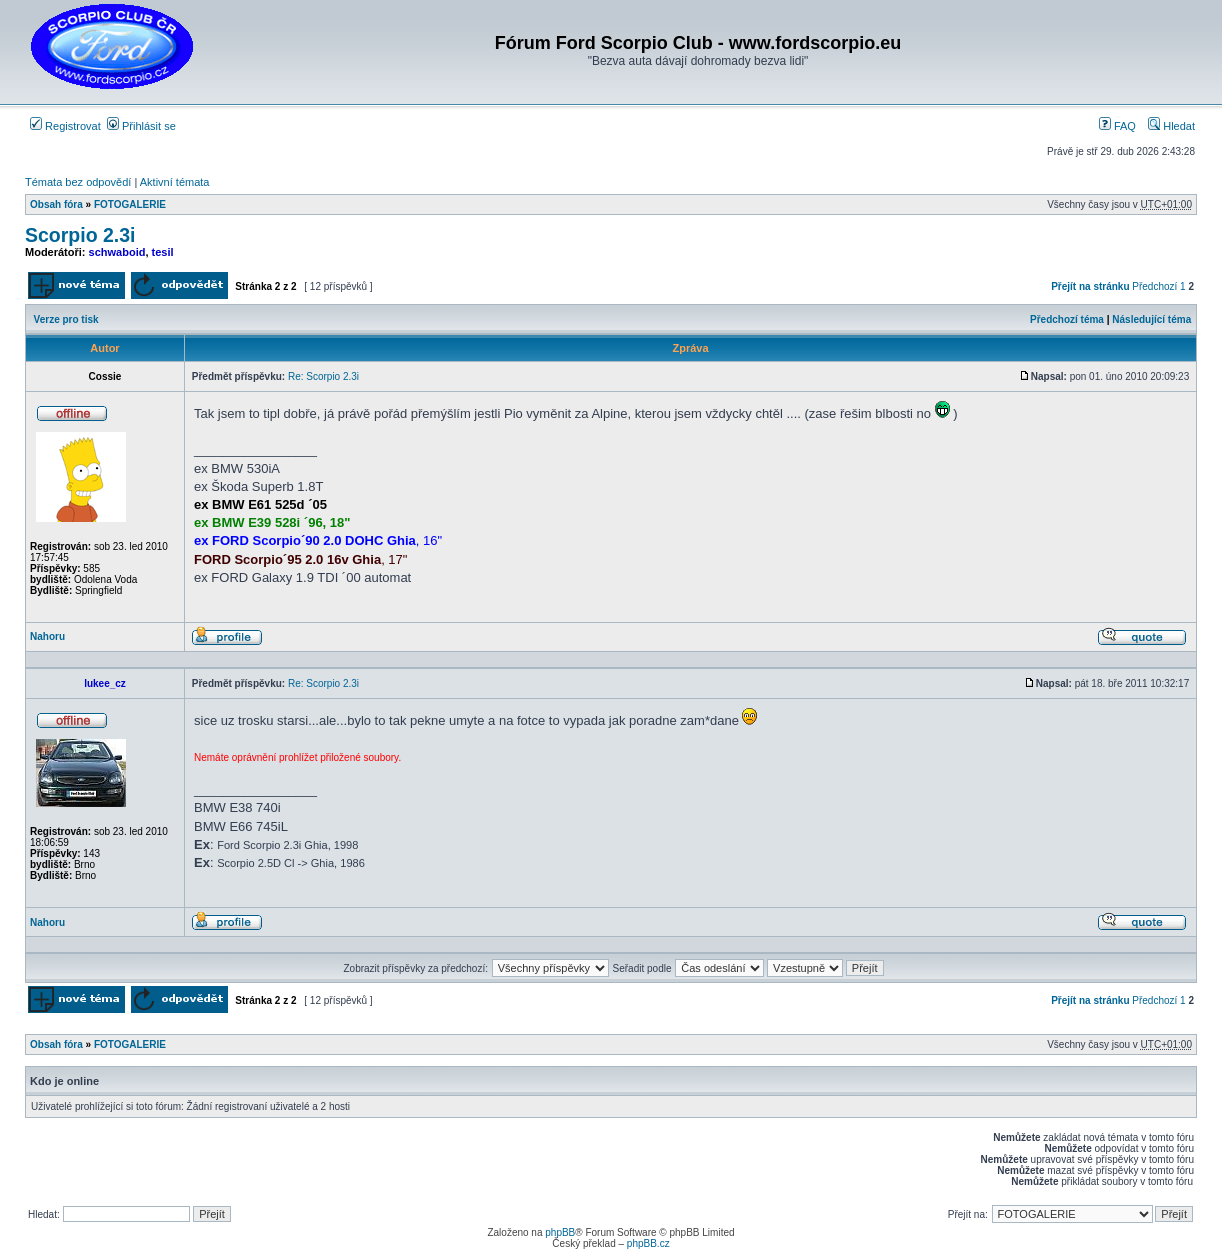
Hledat (1171, 126)
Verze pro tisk (66, 319)
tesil (163, 252)
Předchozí (1154, 286)
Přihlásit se (141, 126)
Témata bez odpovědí (78, 182)
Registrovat (65, 126)
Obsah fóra (56, 204)
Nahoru (47, 636)
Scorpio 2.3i (80, 235)
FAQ (1117, 126)
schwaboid (117, 252)
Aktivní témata (175, 182)
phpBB (560, 1232)
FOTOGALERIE (130, 204)
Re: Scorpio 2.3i (323, 376)
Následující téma (1151, 319)
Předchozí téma (1067, 319)
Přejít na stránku (1090, 286)
